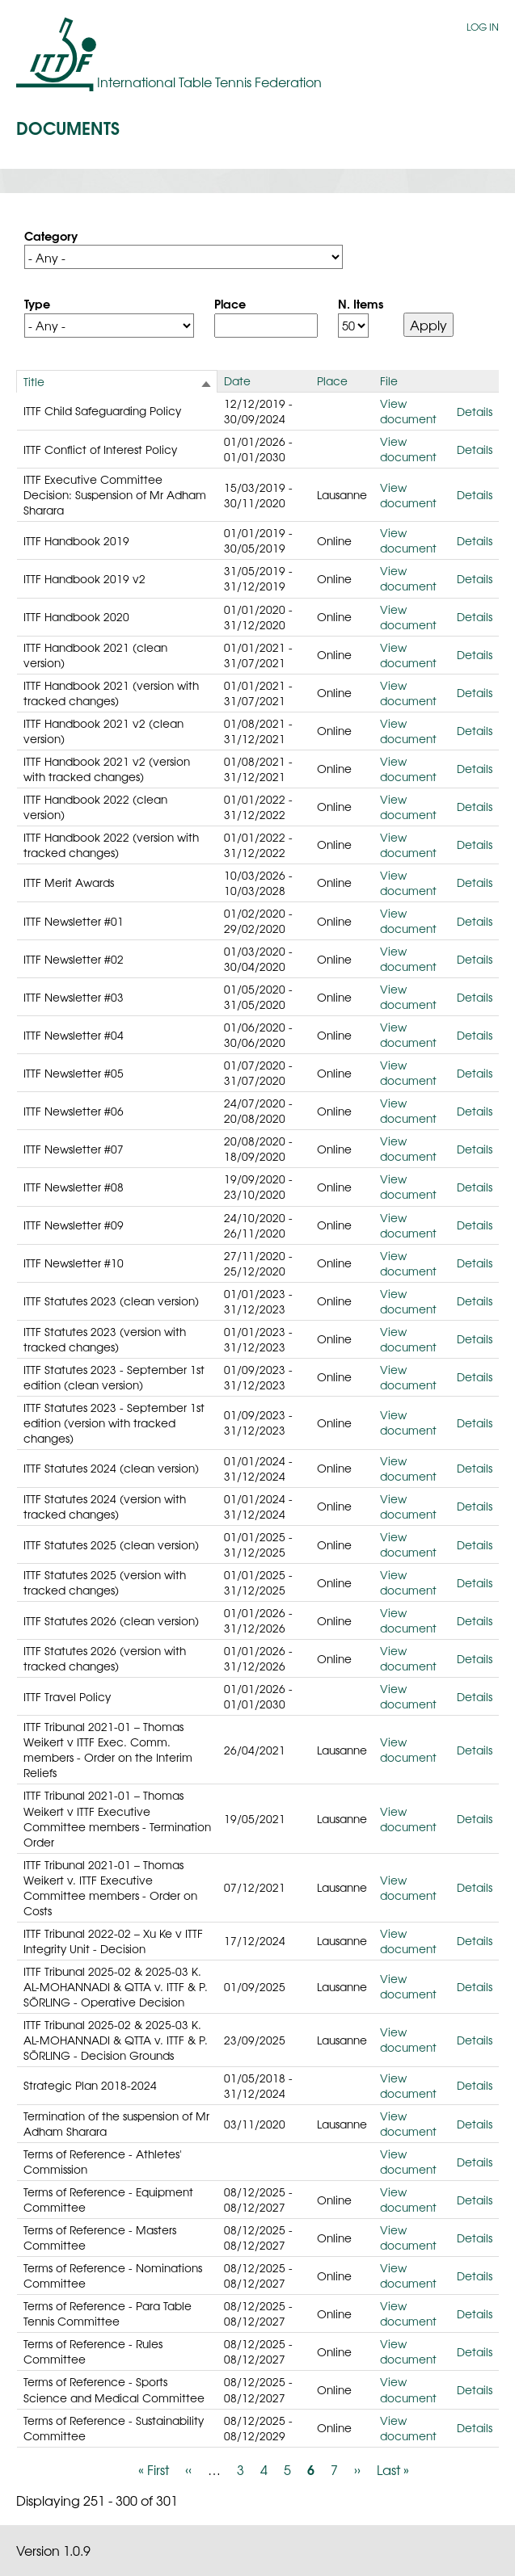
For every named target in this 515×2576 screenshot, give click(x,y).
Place (230, 303)
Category (51, 235)
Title (33, 381)
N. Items (360, 303)
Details (474, 411)
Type (37, 303)
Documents (68, 127)
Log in (482, 26)
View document (408, 411)
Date (237, 380)
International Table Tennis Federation (209, 81)
